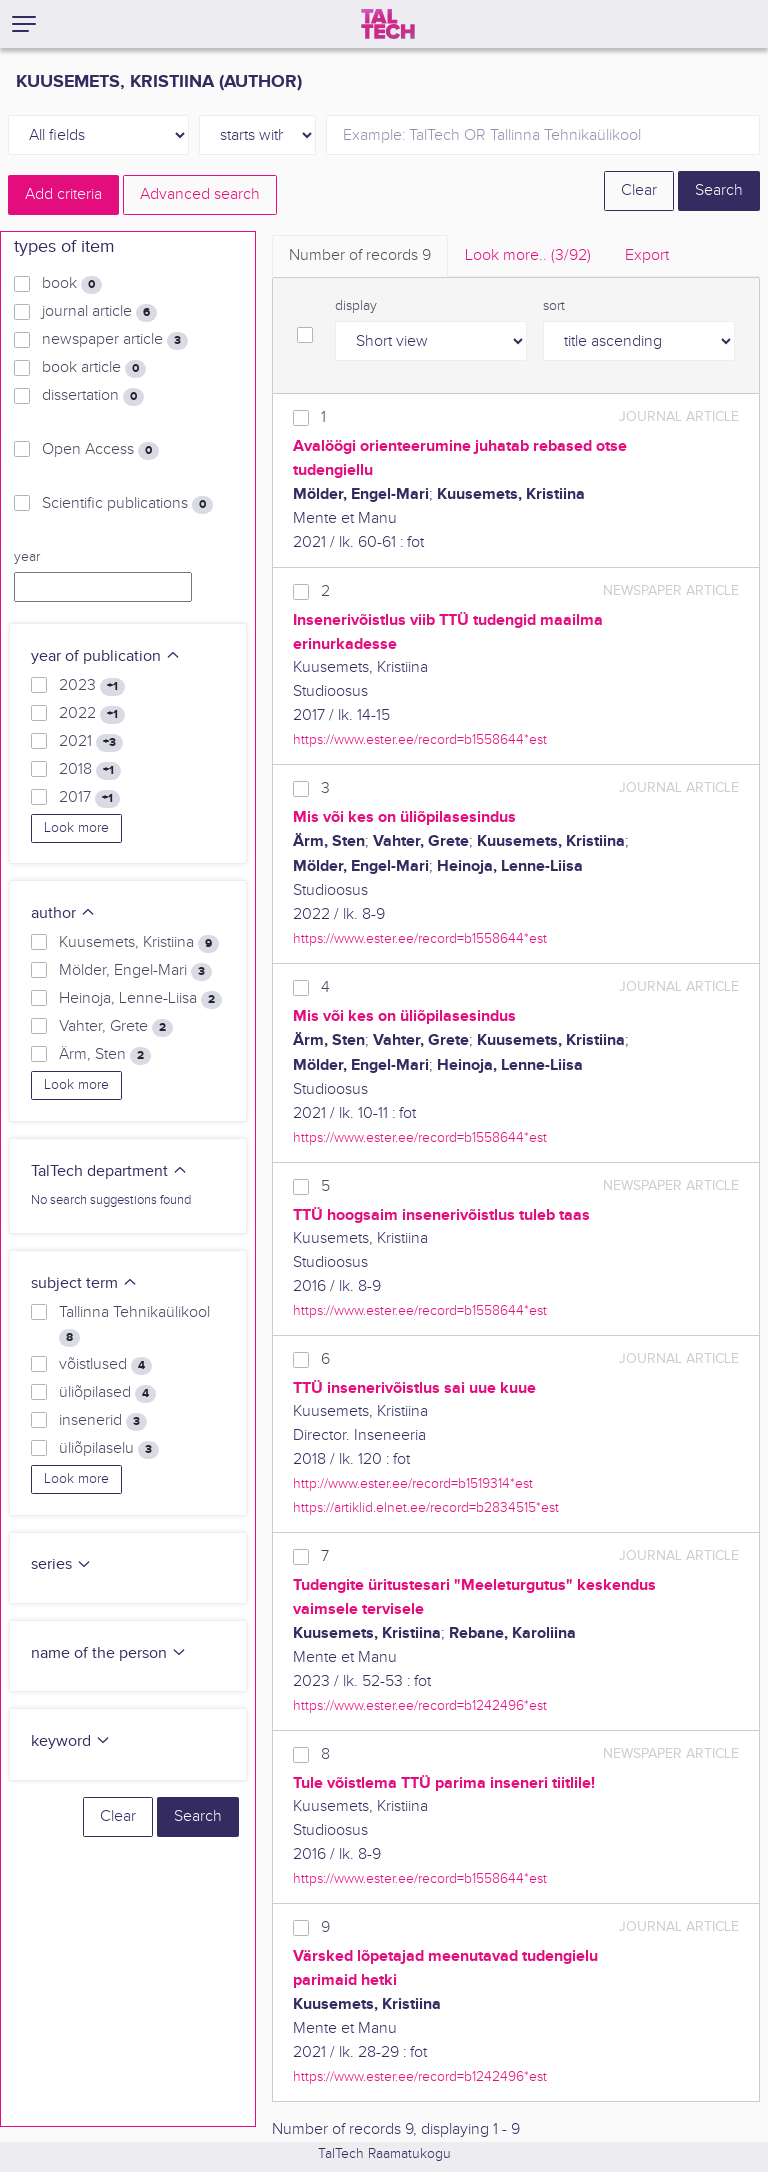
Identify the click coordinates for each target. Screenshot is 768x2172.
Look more (76, 828)
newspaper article (115, 340)
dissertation (93, 396)
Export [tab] (647, 255)
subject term (84, 1283)
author (63, 913)
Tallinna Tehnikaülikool (134, 1325)
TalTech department (109, 1171)
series (61, 1564)
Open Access (100, 450)
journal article (99, 312)
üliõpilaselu (109, 1449)
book (72, 284)
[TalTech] (388, 24)
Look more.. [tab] (528, 255)
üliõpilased (107, 1393)
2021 (91, 742)
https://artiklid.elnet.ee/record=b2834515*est (426, 1507)
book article (94, 368)
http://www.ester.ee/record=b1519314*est (413, 1483)
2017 (89, 798)
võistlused (105, 1365)
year (27, 557)
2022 (92, 714)
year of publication (106, 656)
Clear (639, 190)
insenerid (103, 1421)
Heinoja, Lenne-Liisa (140, 999)
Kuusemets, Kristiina (139, 943)
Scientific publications (127, 504)
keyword (71, 1741)
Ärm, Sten (105, 1055)
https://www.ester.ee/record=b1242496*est (420, 1705)
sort (554, 306)
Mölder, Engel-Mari (135, 971)
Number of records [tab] (360, 255)
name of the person (109, 1653)
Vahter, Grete (116, 1027)
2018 (90, 770)
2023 (92, 686)
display (356, 306)
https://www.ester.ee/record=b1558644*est (420, 739)
